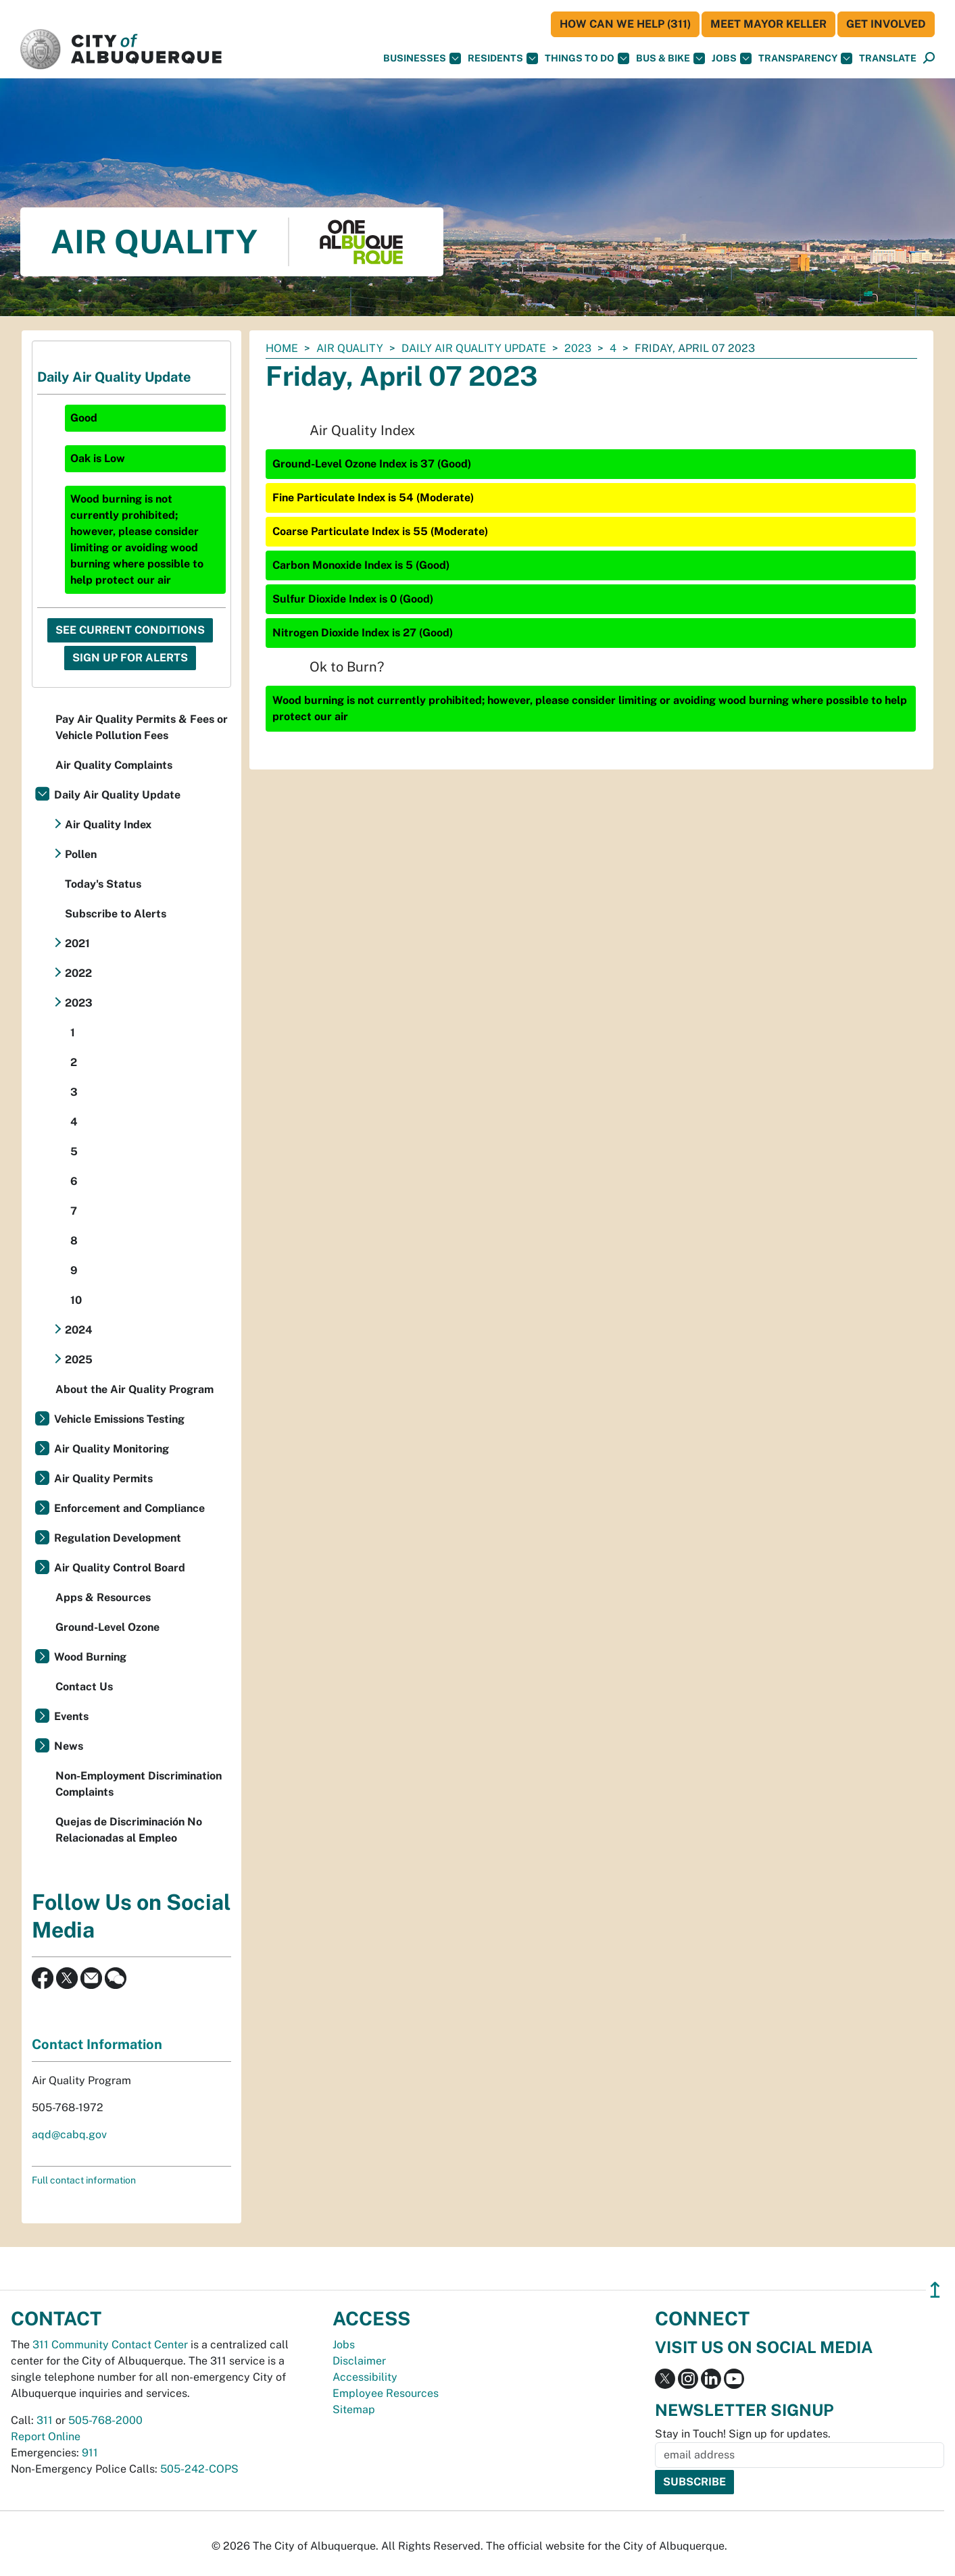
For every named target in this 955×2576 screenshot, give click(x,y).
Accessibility (365, 2377)
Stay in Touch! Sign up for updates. (743, 2433)
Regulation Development (117, 1538)
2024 (79, 1329)
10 (76, 1300)
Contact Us (84, 1686)
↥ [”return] (935, 2289)
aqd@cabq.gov (69, 2134)
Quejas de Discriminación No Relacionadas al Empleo (128, 1829)
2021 (77, 943)
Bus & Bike (670, 58)
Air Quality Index (108, 824)
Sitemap (354, 2409)
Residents (503, 58)
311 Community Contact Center (110, 2344)
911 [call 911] (90, 2452)
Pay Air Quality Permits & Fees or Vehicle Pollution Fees (141, 727)
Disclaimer (359, 2360)
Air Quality (349, 348)
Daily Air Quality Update (473, 348)
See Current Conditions (130, 630)
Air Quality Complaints (113, 765)
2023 (577, 348)
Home (282, 348)
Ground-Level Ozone (107, 1627)
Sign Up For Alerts (130, 657)
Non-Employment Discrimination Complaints (138, 1783)
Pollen (81, 854)
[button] (887, 58)
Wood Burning (90, 1656)
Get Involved (886, 24)
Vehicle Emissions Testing (119, 1419)
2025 (79, 1359)
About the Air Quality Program (134, 1389)
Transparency (805, 58)
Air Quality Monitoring (111, 1448)
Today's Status (103, 884)
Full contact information (84, 2180)
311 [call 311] (44, 2420)
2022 (78, 973)
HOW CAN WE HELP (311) (625, 24)
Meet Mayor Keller (768, 24)
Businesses (422, 58)
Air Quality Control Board (119, 1567)
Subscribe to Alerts (115, 913)
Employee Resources (386, 2393)
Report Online (45, 2436)
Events (71, 1716)
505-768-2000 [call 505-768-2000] (105, 2420)
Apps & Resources (103, 1597)
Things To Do (587, 58)
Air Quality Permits (103, 1478)
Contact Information (97, 2044)
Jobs (732, 58)
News (68, 1746)
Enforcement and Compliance (129, 1508)
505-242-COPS (199, 2469)
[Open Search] (929, 58)
